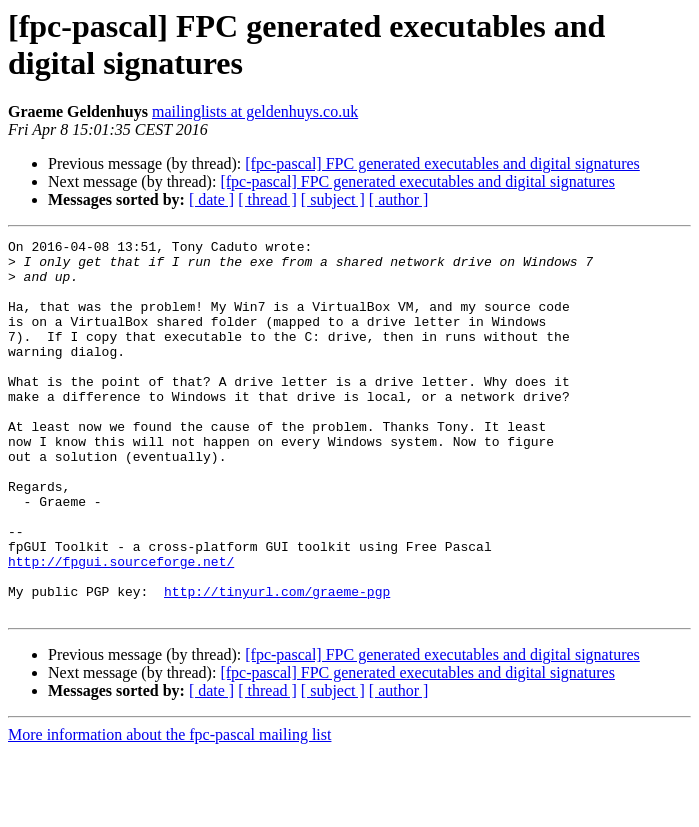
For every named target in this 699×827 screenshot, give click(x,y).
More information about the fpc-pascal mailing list (169, 809)
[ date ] (211, 199)
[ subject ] (333, 199)
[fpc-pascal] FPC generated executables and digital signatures (442, 163)
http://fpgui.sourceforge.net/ (121, 627)
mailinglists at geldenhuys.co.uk (255, 111)
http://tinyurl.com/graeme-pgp (277, 663)
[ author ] (399, 199)
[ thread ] (267, 199)
